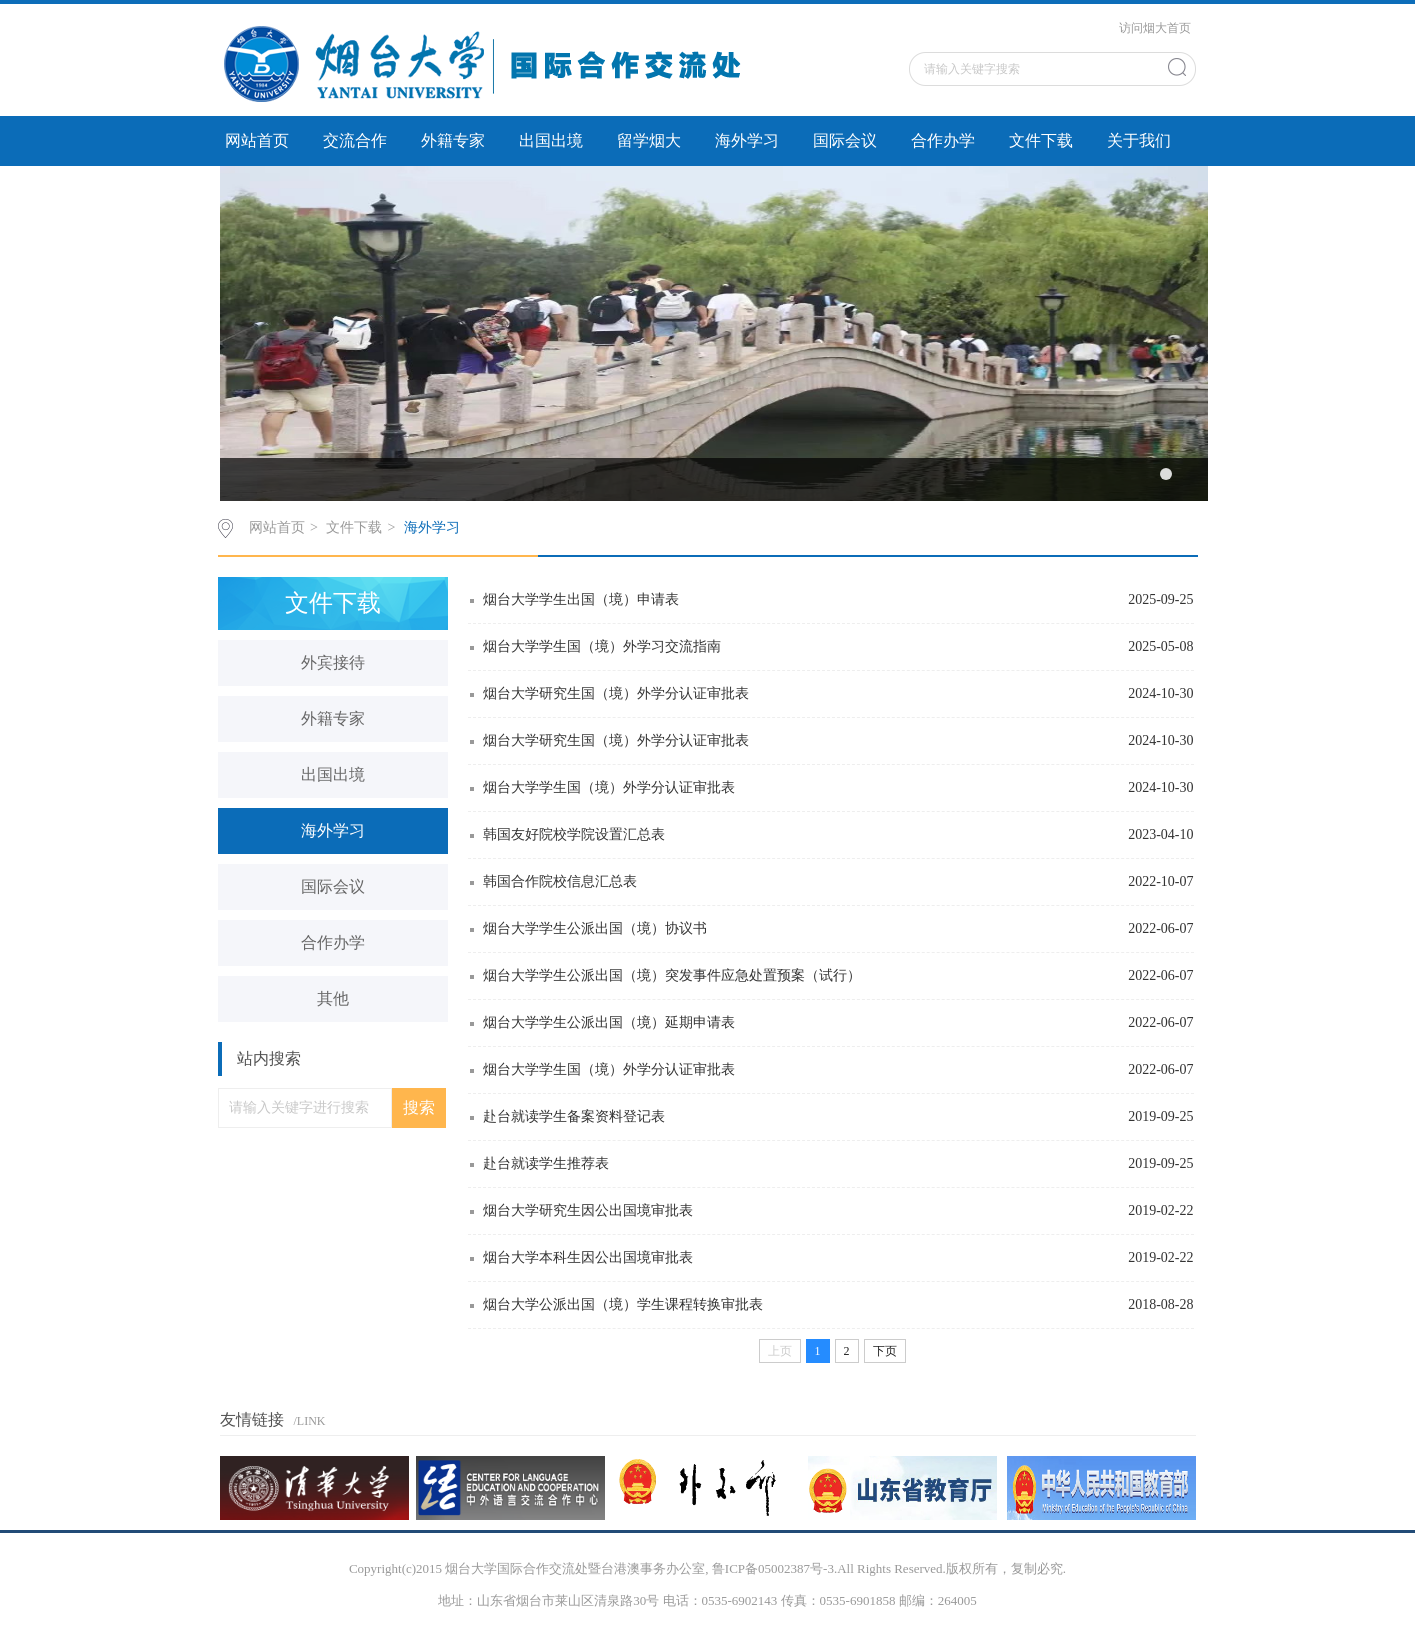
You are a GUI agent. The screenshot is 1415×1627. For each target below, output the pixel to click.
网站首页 (257, 140)
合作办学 (943, 140)
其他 (333, 998)
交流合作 (355, 140)
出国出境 (551, 140)
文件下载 (1041, 140)
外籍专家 (453, 140)
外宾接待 (333, 662)
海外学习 (747, 140)
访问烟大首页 (1155, 28)
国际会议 (845, 140)
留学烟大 (649, 140)
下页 (885, 1351)
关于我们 (1139, 140)
